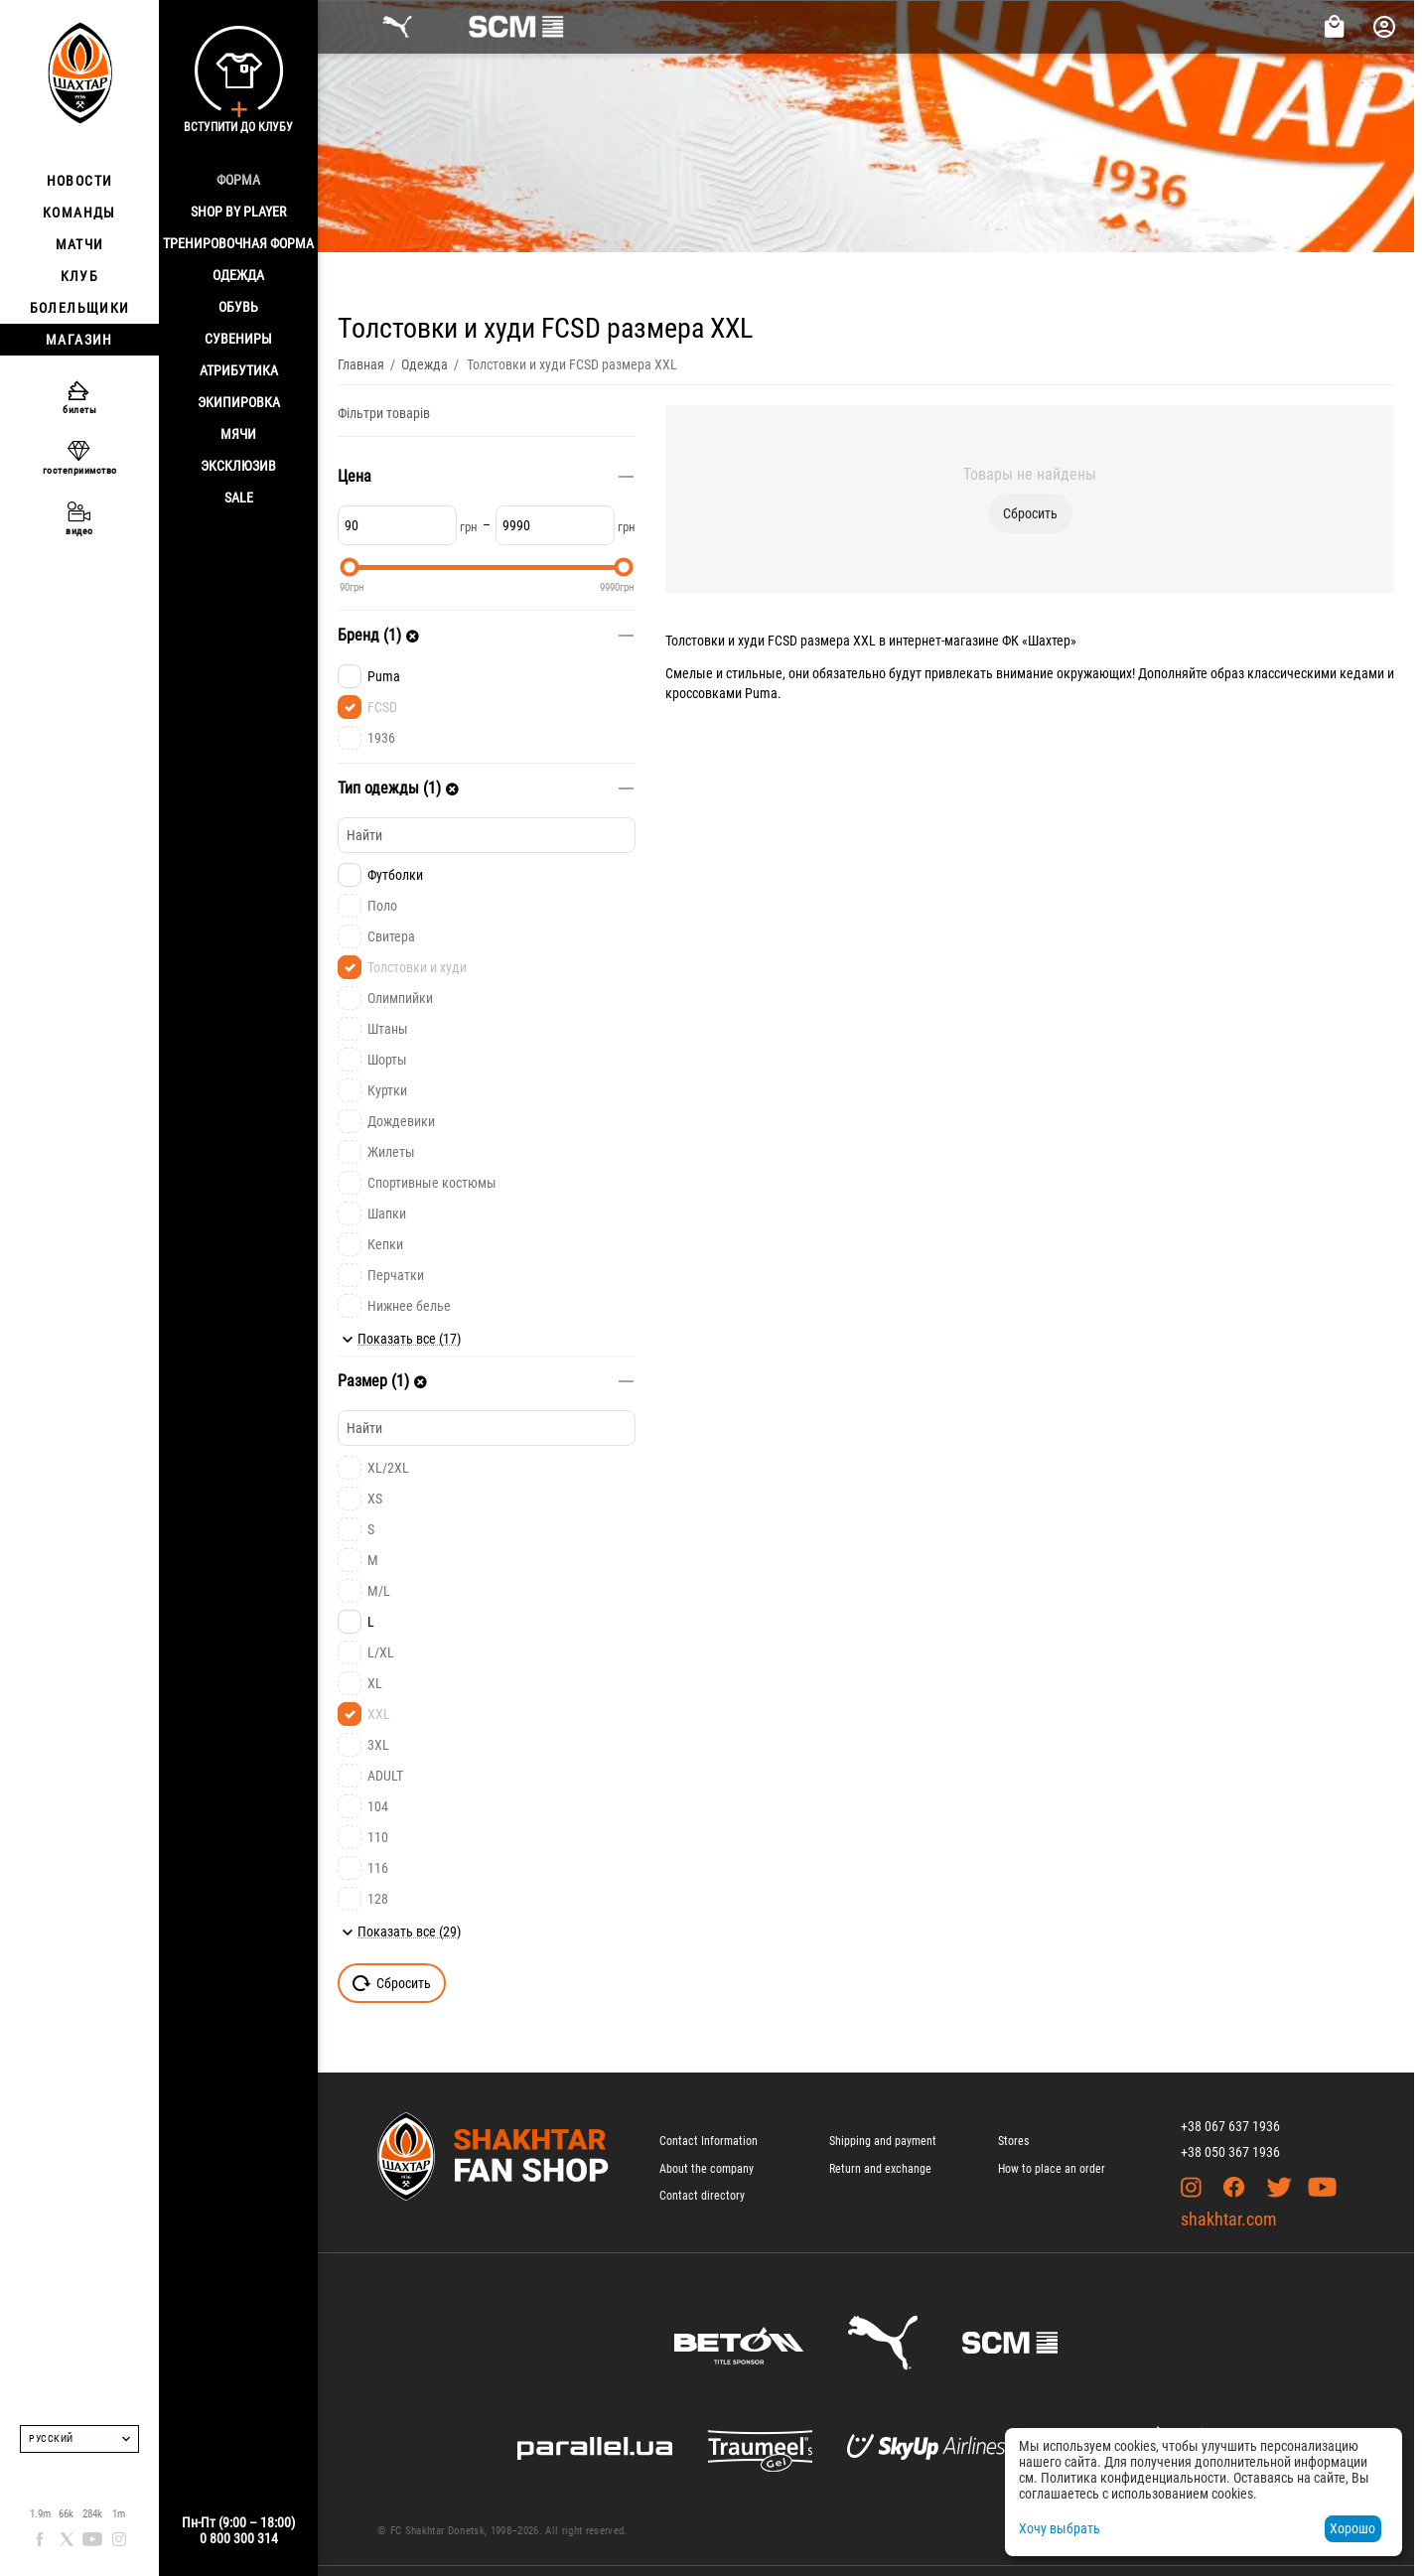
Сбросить (1030, 513)
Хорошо (1352, 2528)
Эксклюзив (238, 466)
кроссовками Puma (721, 693)
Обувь (238, 307)
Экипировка (239, 402)
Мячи (238, 434)
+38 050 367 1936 (1230, 2152)
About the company (706, 2169)
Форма (238, 180)
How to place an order (1051, 2169)
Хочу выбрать (1059, 2528)
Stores (1013, 2141)
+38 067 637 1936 (1230, 2126)
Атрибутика (239, 370)
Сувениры (238, 339)
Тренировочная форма (238, 243)
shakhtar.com (1229, 2219)
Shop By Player (238, 211)
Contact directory (702, 2196)
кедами (1362, 673)
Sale (238, 497)
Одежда (238, 275)
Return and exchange (880, 2169)
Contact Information (708, 2141)
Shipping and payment (882, 2141)
